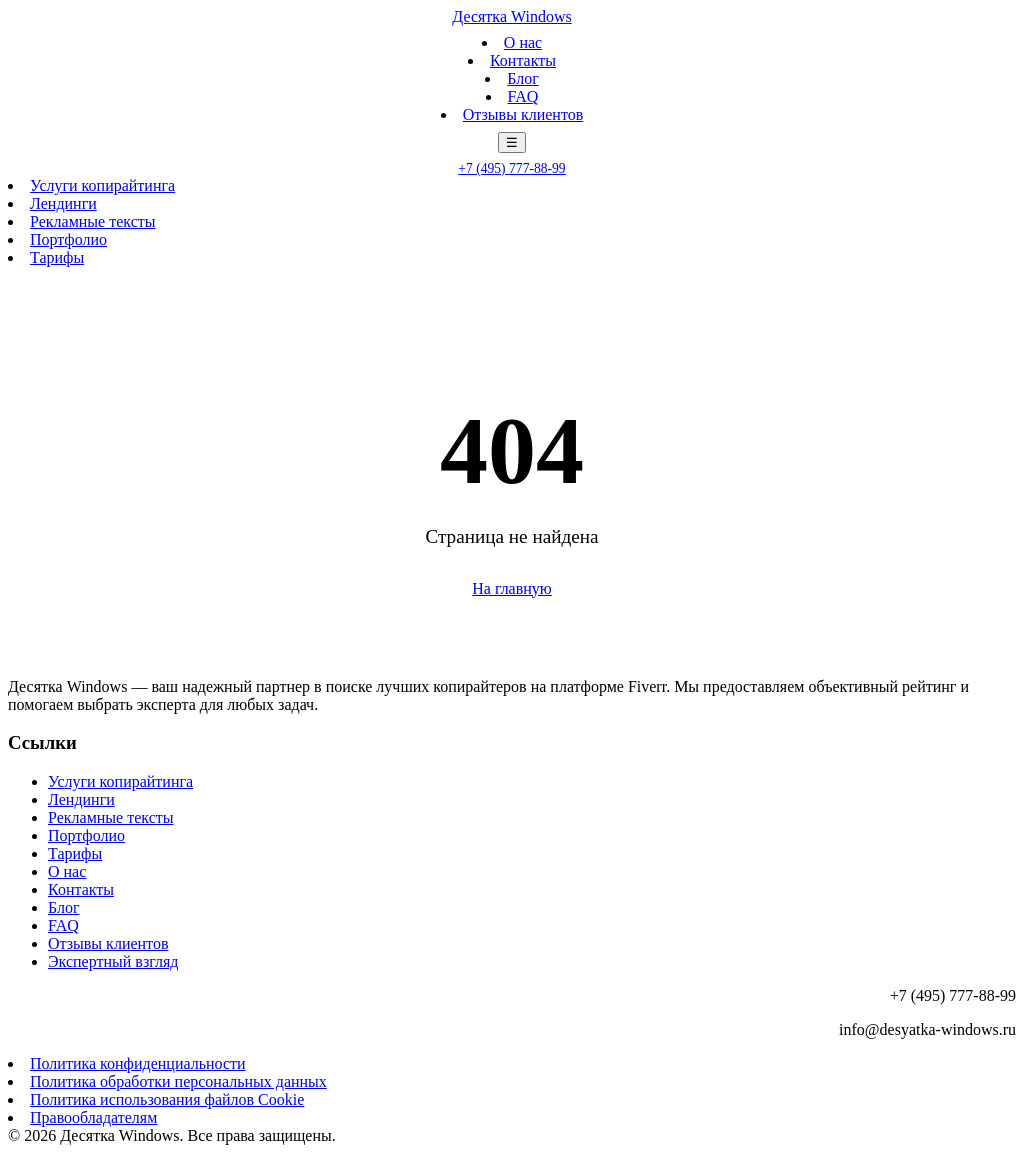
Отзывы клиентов (523, 114)
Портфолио (68, 239)
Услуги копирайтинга (102, 185)
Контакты (523, 60)
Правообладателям (93, 1117)
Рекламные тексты (93, 221)
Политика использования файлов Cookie (167, 1099)
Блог (523, 78)
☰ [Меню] (512, 142)
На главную (512, 588)
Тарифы (57, 257)
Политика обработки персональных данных (178, 1081)
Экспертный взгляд (113, 961)
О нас (523, 42)
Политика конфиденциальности (138, 1063)
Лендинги (63, 203)
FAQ (523, 96)
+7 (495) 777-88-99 (511, 168)
